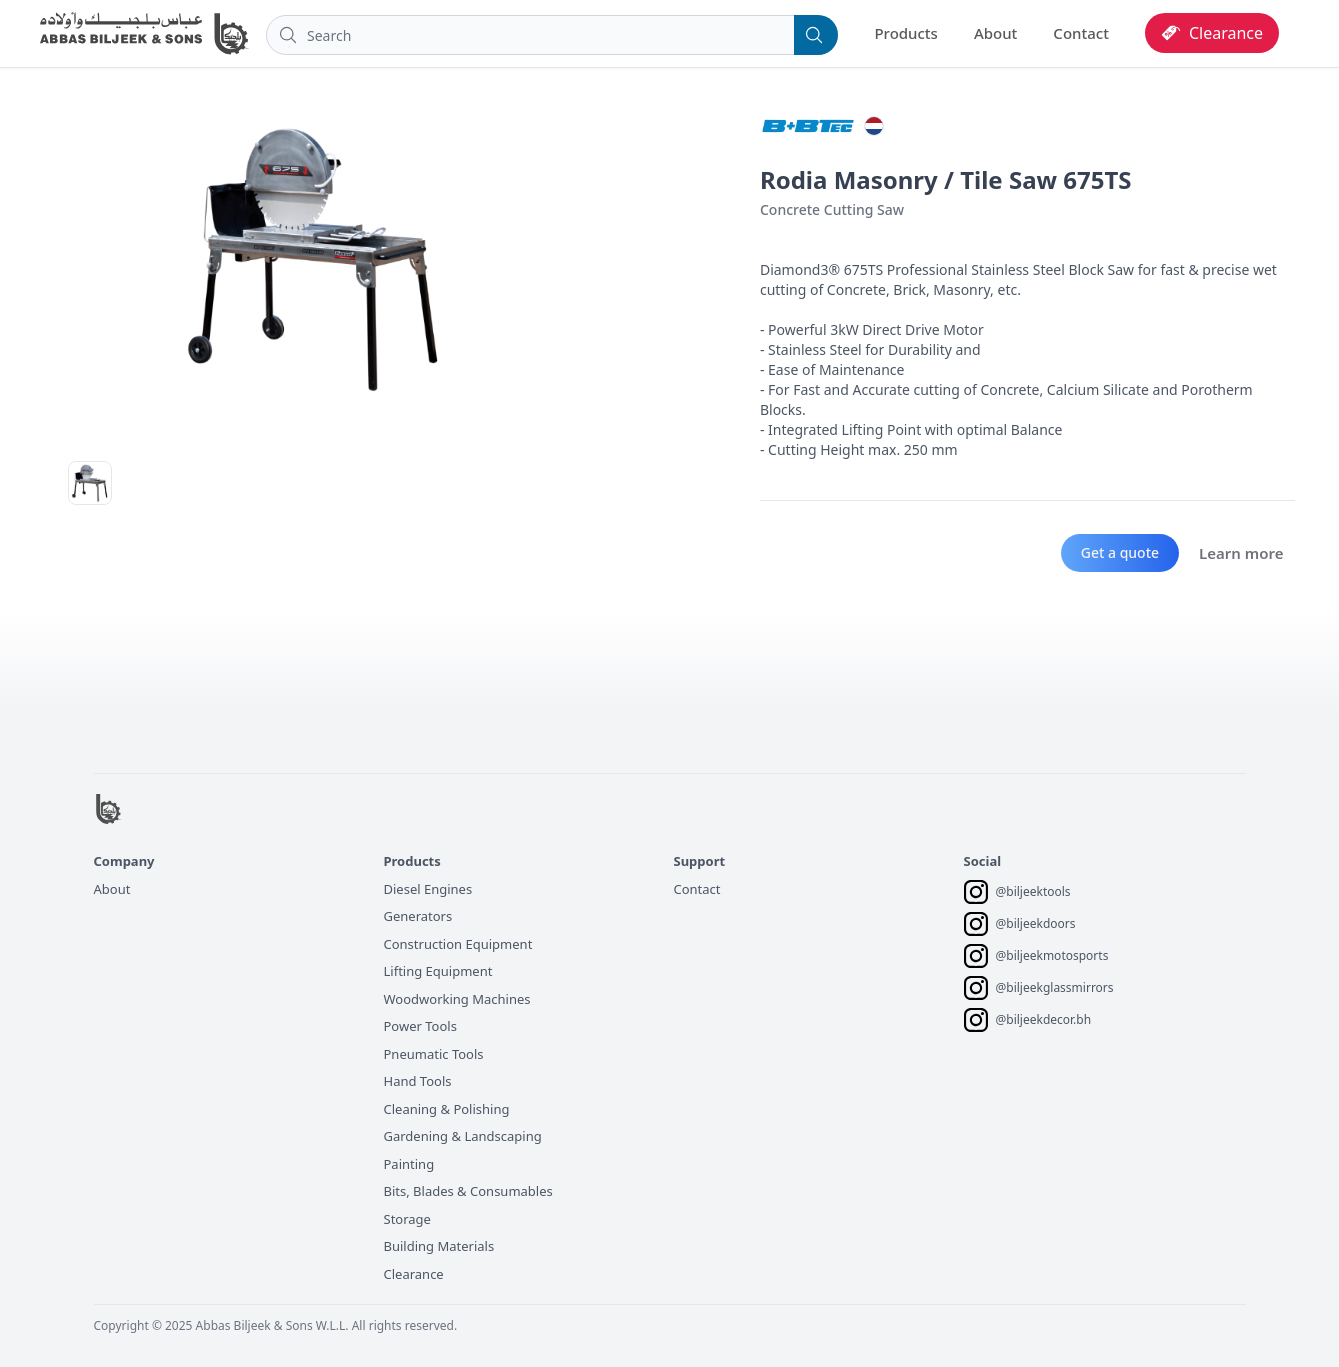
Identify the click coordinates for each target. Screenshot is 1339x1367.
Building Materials (439, 1246)
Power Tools (420, 1026)
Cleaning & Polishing (447, 1109)
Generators (418, 916)
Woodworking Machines (457, 999)
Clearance (414, 1274)
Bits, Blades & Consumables (468, 1191)
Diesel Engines (428, 889)
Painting (409, 1164)
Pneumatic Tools (434, 1054)
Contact (1081, 33)
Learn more (1241, 553)
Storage (407, 1219)
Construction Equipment (458, 944)
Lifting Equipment (438, 971)
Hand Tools (418, 1081)
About (995, 33)
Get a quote (1120, 552)
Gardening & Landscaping (463, 1136)
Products (905, 33)
